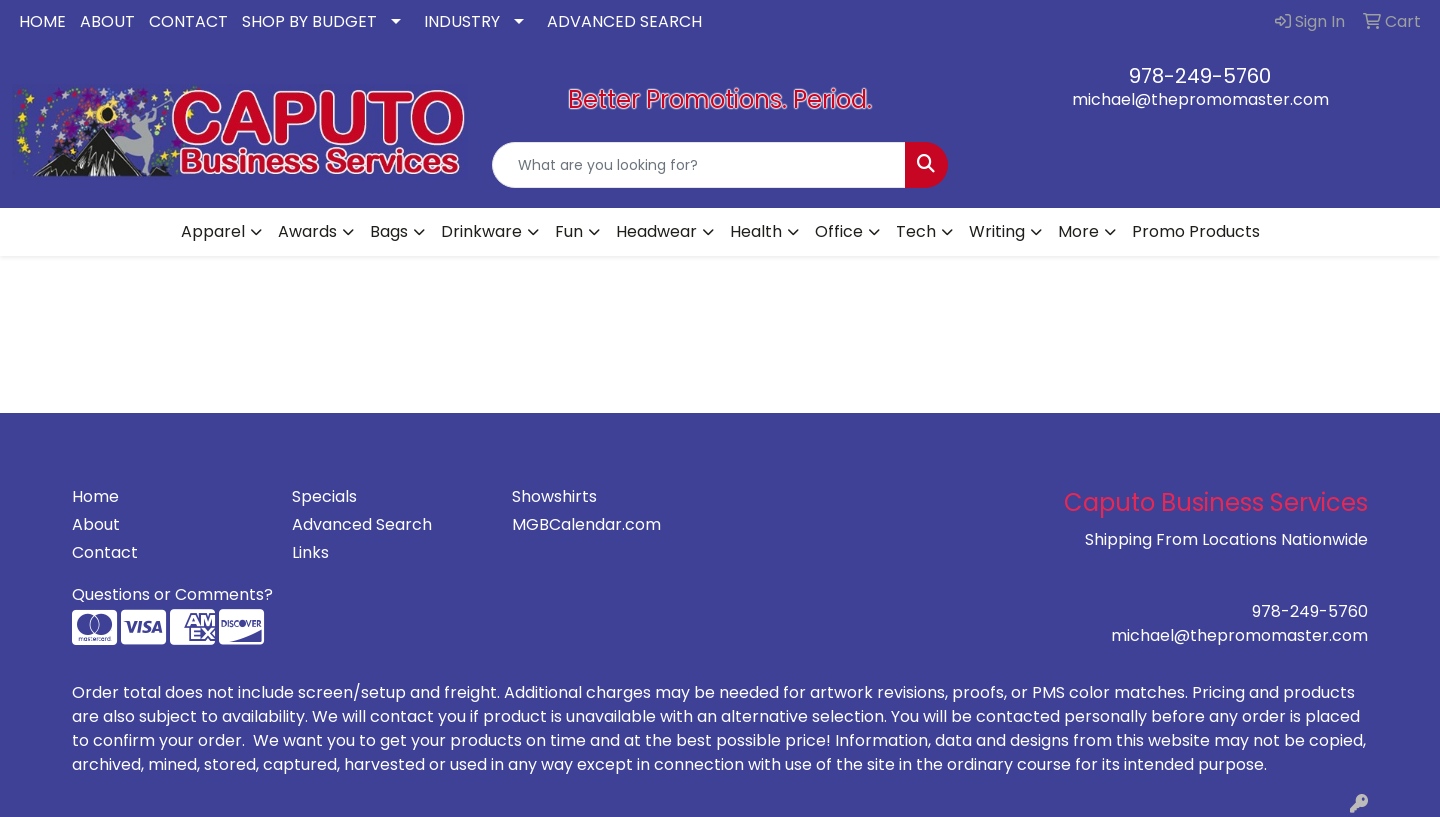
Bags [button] (389, 231)
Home (95, 496)
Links (310, 552)
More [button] (1078, 231)
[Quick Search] (699, 165)
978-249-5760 (1200, 76)
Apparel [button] (213, 231)
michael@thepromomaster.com (1200, 99)
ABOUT (107, 21)
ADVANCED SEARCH (624, 21)
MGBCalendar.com (586, 524)
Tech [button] (916, 231)
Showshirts (554, 496)
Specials (324, 496)
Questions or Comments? (172, 594)
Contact (105, 552)
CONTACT (188, 21)
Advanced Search (362, 524)
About (96, 524)
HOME (42, 21)
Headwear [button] (656, 231)
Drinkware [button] (481, 231)
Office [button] (839, 231)
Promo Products (1196, 231)
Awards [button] (307, 231)
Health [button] (756, 231)
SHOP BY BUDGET (309, 21)
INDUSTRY (462, 21)
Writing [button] (997, 231)
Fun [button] (569, 231)
